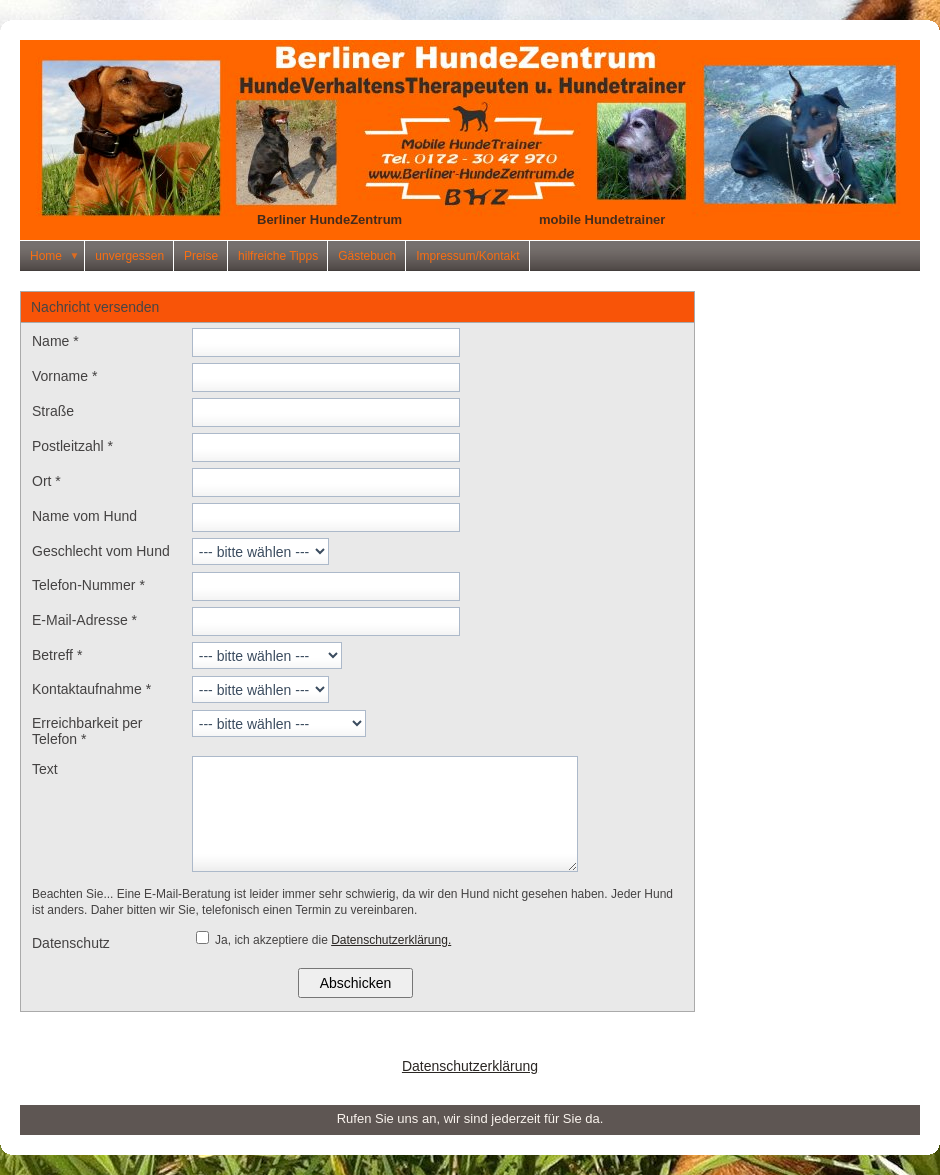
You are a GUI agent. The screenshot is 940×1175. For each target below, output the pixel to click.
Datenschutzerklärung (470, 1066)
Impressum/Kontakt (467, 256)
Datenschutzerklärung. (391, 940)
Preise (201, 256)
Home (57, 256)
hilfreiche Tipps (278, 256)
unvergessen (129, 256)
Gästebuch (367, 256)
